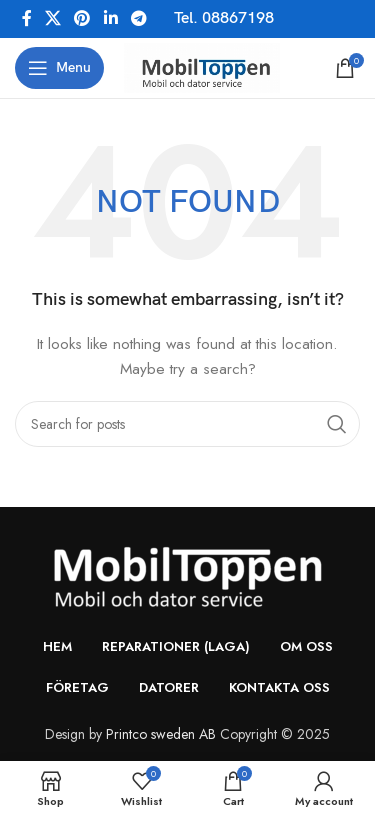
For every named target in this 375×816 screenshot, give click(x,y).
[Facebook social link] (26, 18)
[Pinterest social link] (82, 18)
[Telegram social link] (138, 18)
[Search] (187, 424)
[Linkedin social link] (110, 18)
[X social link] (52, 18)
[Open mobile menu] (59, 68)
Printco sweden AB (161, 734)
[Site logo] (202, 66)
